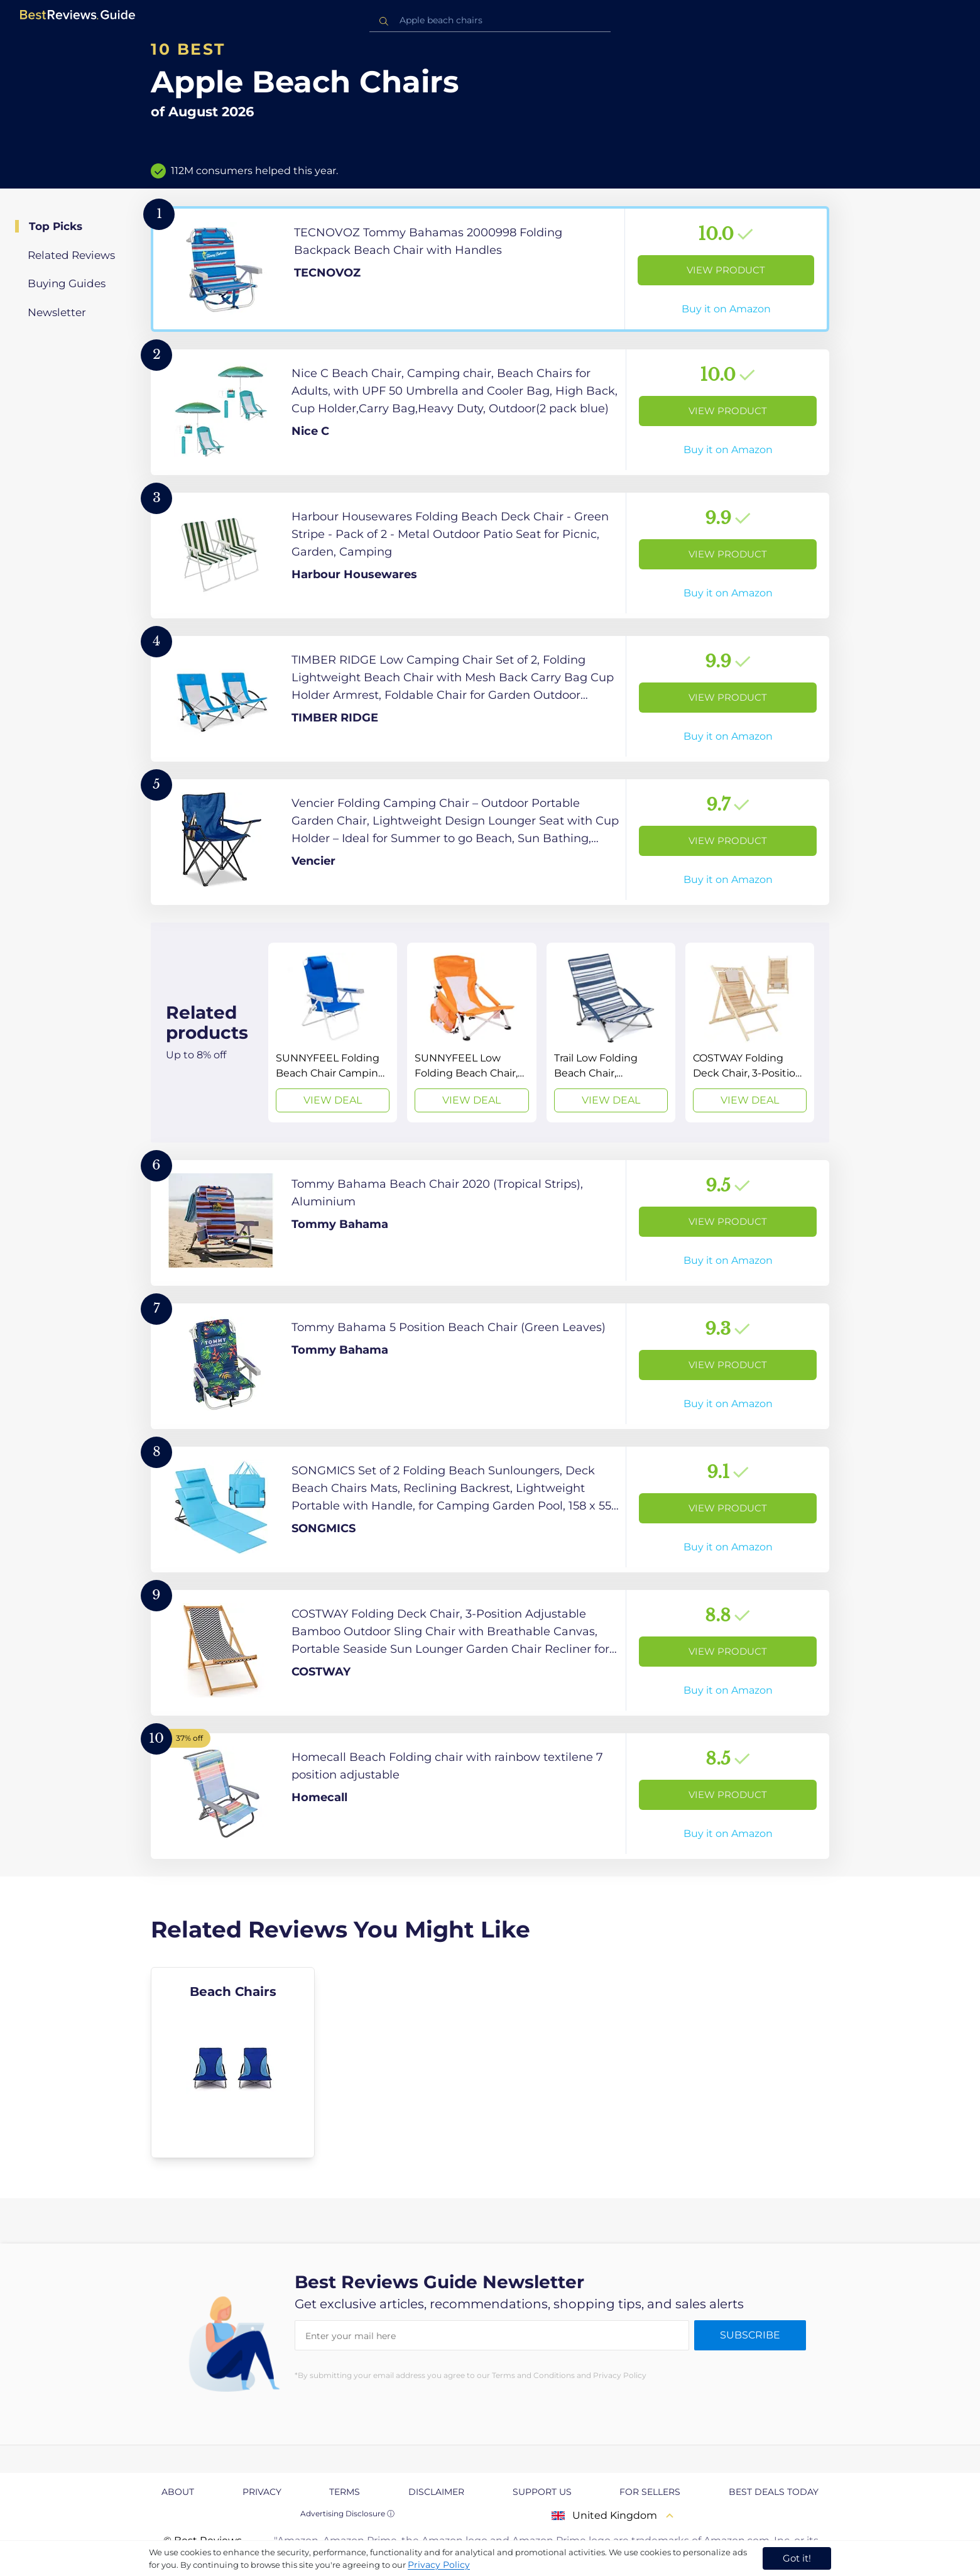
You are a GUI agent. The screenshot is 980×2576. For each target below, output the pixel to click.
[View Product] (490, 269)
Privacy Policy (439, 2564)
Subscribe (750, 2335)
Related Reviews (71, 255)
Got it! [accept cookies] (797, 2558)
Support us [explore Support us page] (542, 2491)
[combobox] (490, 20)
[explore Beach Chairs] (233, 2062)
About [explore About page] (177, 2491)
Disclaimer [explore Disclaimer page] (436, 2491)
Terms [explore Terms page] (344, 2491)
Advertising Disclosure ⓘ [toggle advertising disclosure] (347, 2513)
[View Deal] (332, 1032)
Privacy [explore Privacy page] (261, 2491)
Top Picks (55, 226)
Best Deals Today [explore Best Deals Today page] (774, 2491)
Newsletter (57, 312)
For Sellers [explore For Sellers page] (649, 2491)
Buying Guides (67, 283)
